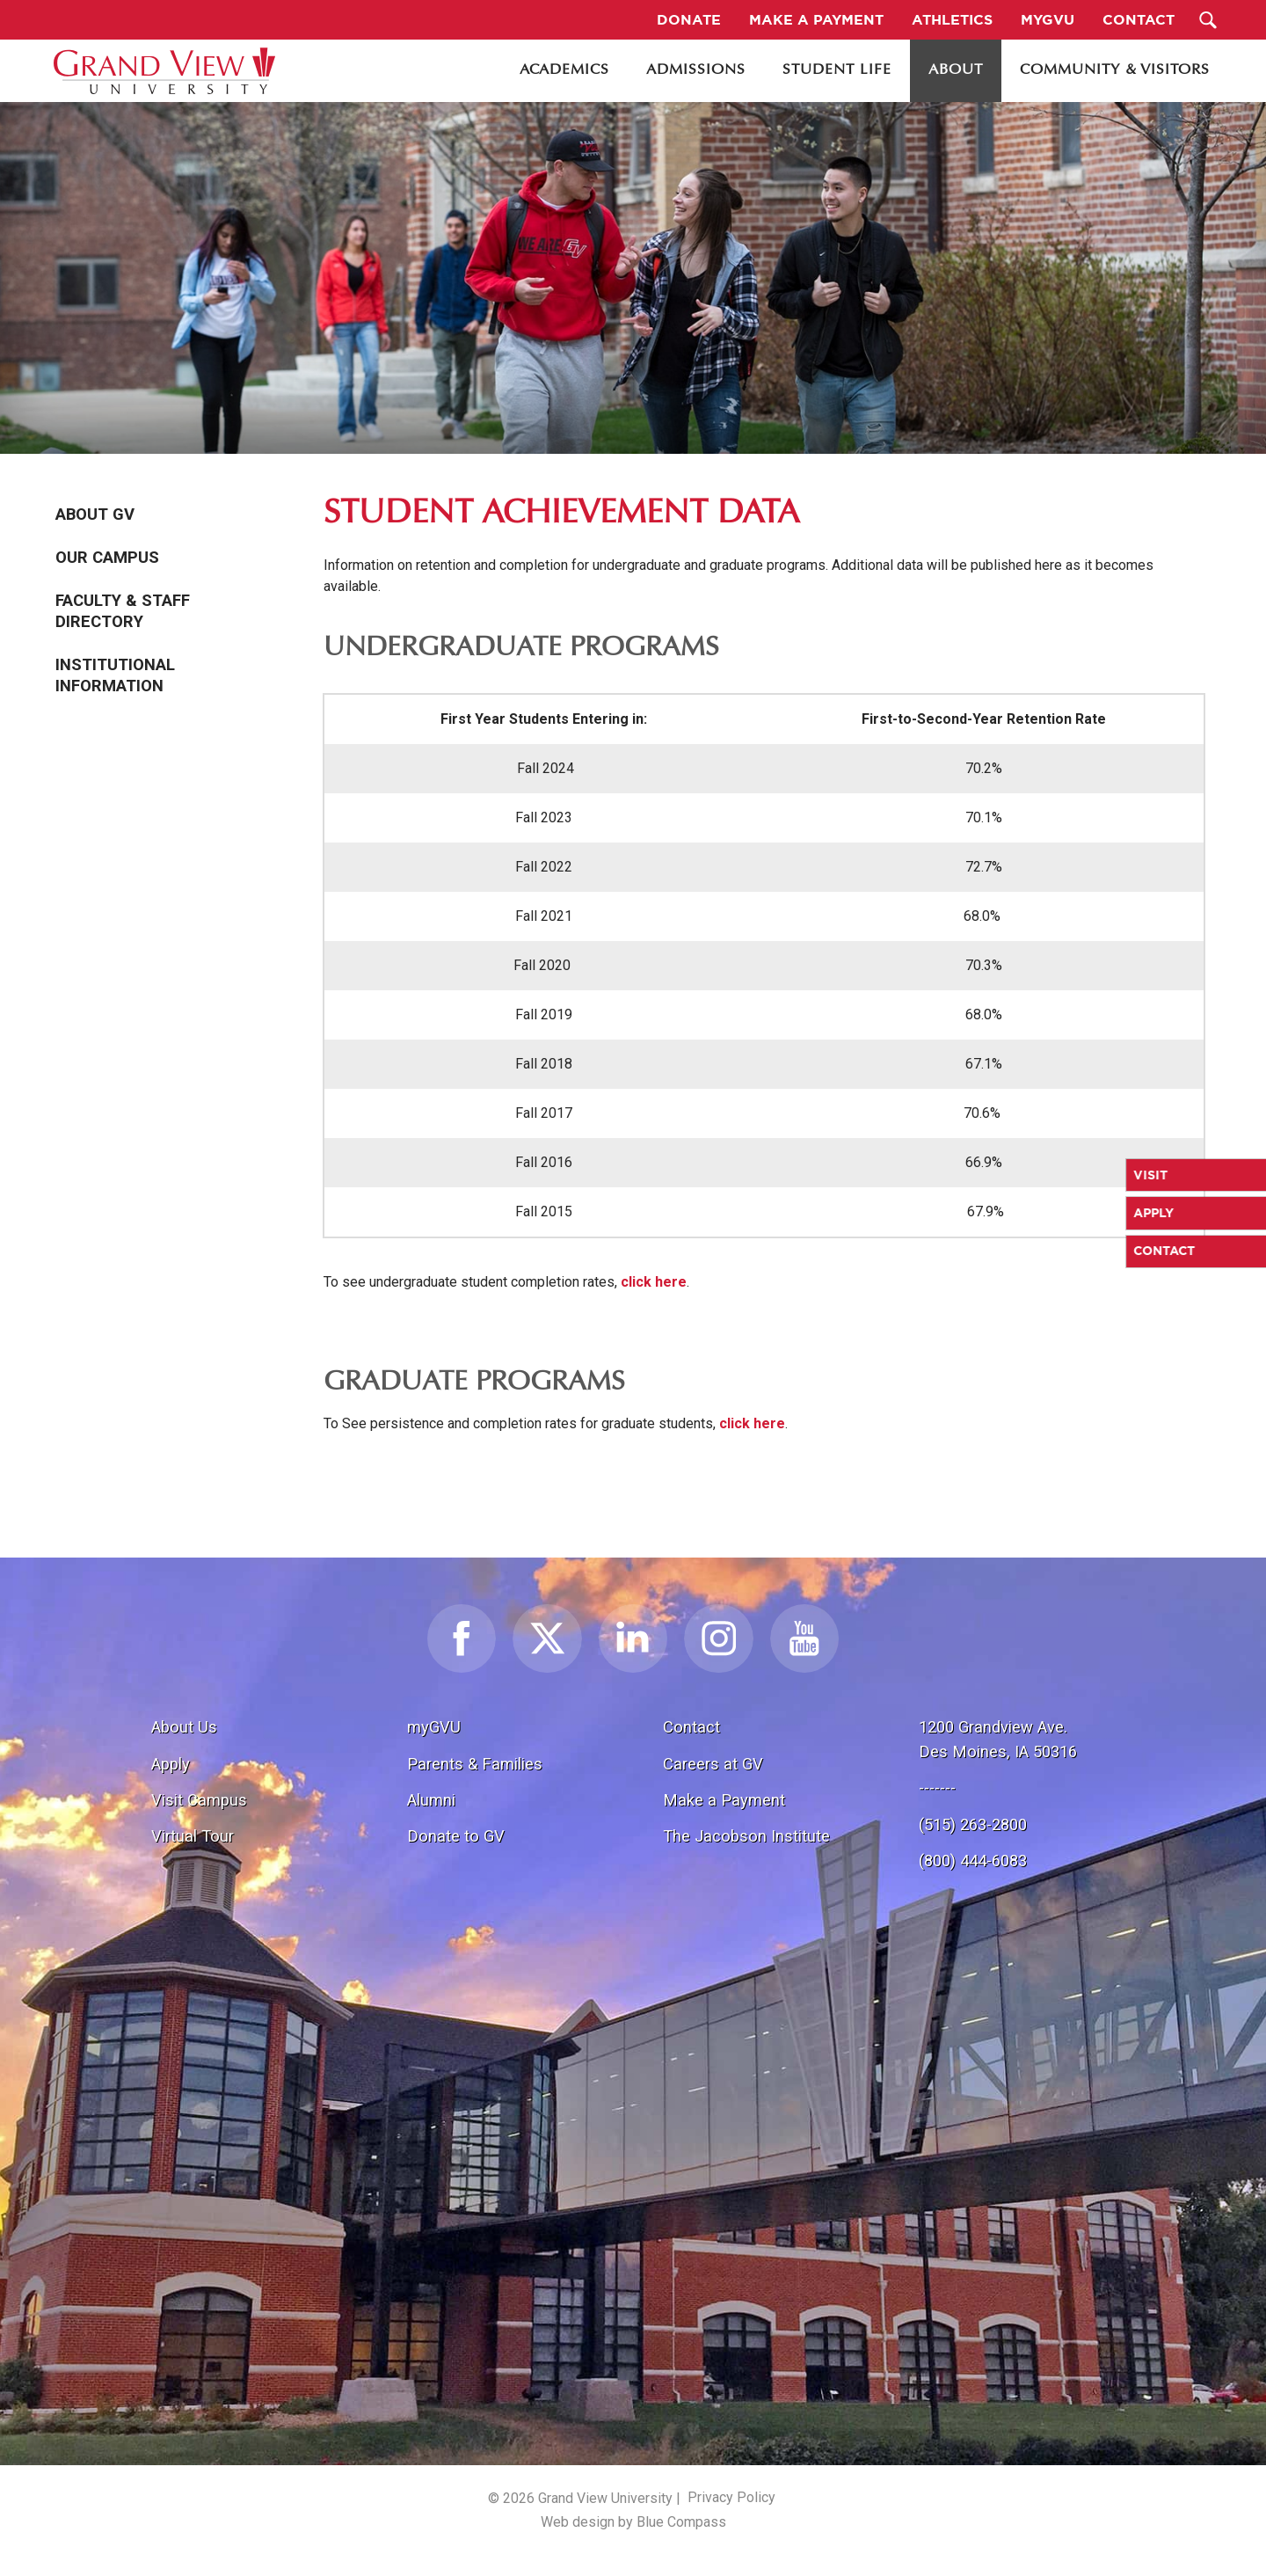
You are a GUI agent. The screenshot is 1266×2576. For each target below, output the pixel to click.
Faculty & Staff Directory (122, 611)
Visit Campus (199, 1800)
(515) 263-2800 (973, 1824)
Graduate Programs (474, 1383)
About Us (184, 1727)
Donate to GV (456, 1836)
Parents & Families (474, 1764)
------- (937, 1787)
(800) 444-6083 (973, 1860)
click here (654, 1281)
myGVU (434, 1727)
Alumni (431, 1800)
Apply (170, 1764)
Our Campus (107, 557)
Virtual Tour (192, 1836)
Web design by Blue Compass (633, 2522)
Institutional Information (115, 675)
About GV (95, 514)
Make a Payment (724, 1800)
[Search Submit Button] (1208, 20)
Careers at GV (713, 1764)
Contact (691, 1727)
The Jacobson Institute (746, 1836)
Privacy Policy (731, 2497)
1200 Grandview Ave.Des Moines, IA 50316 (998, 1739)
